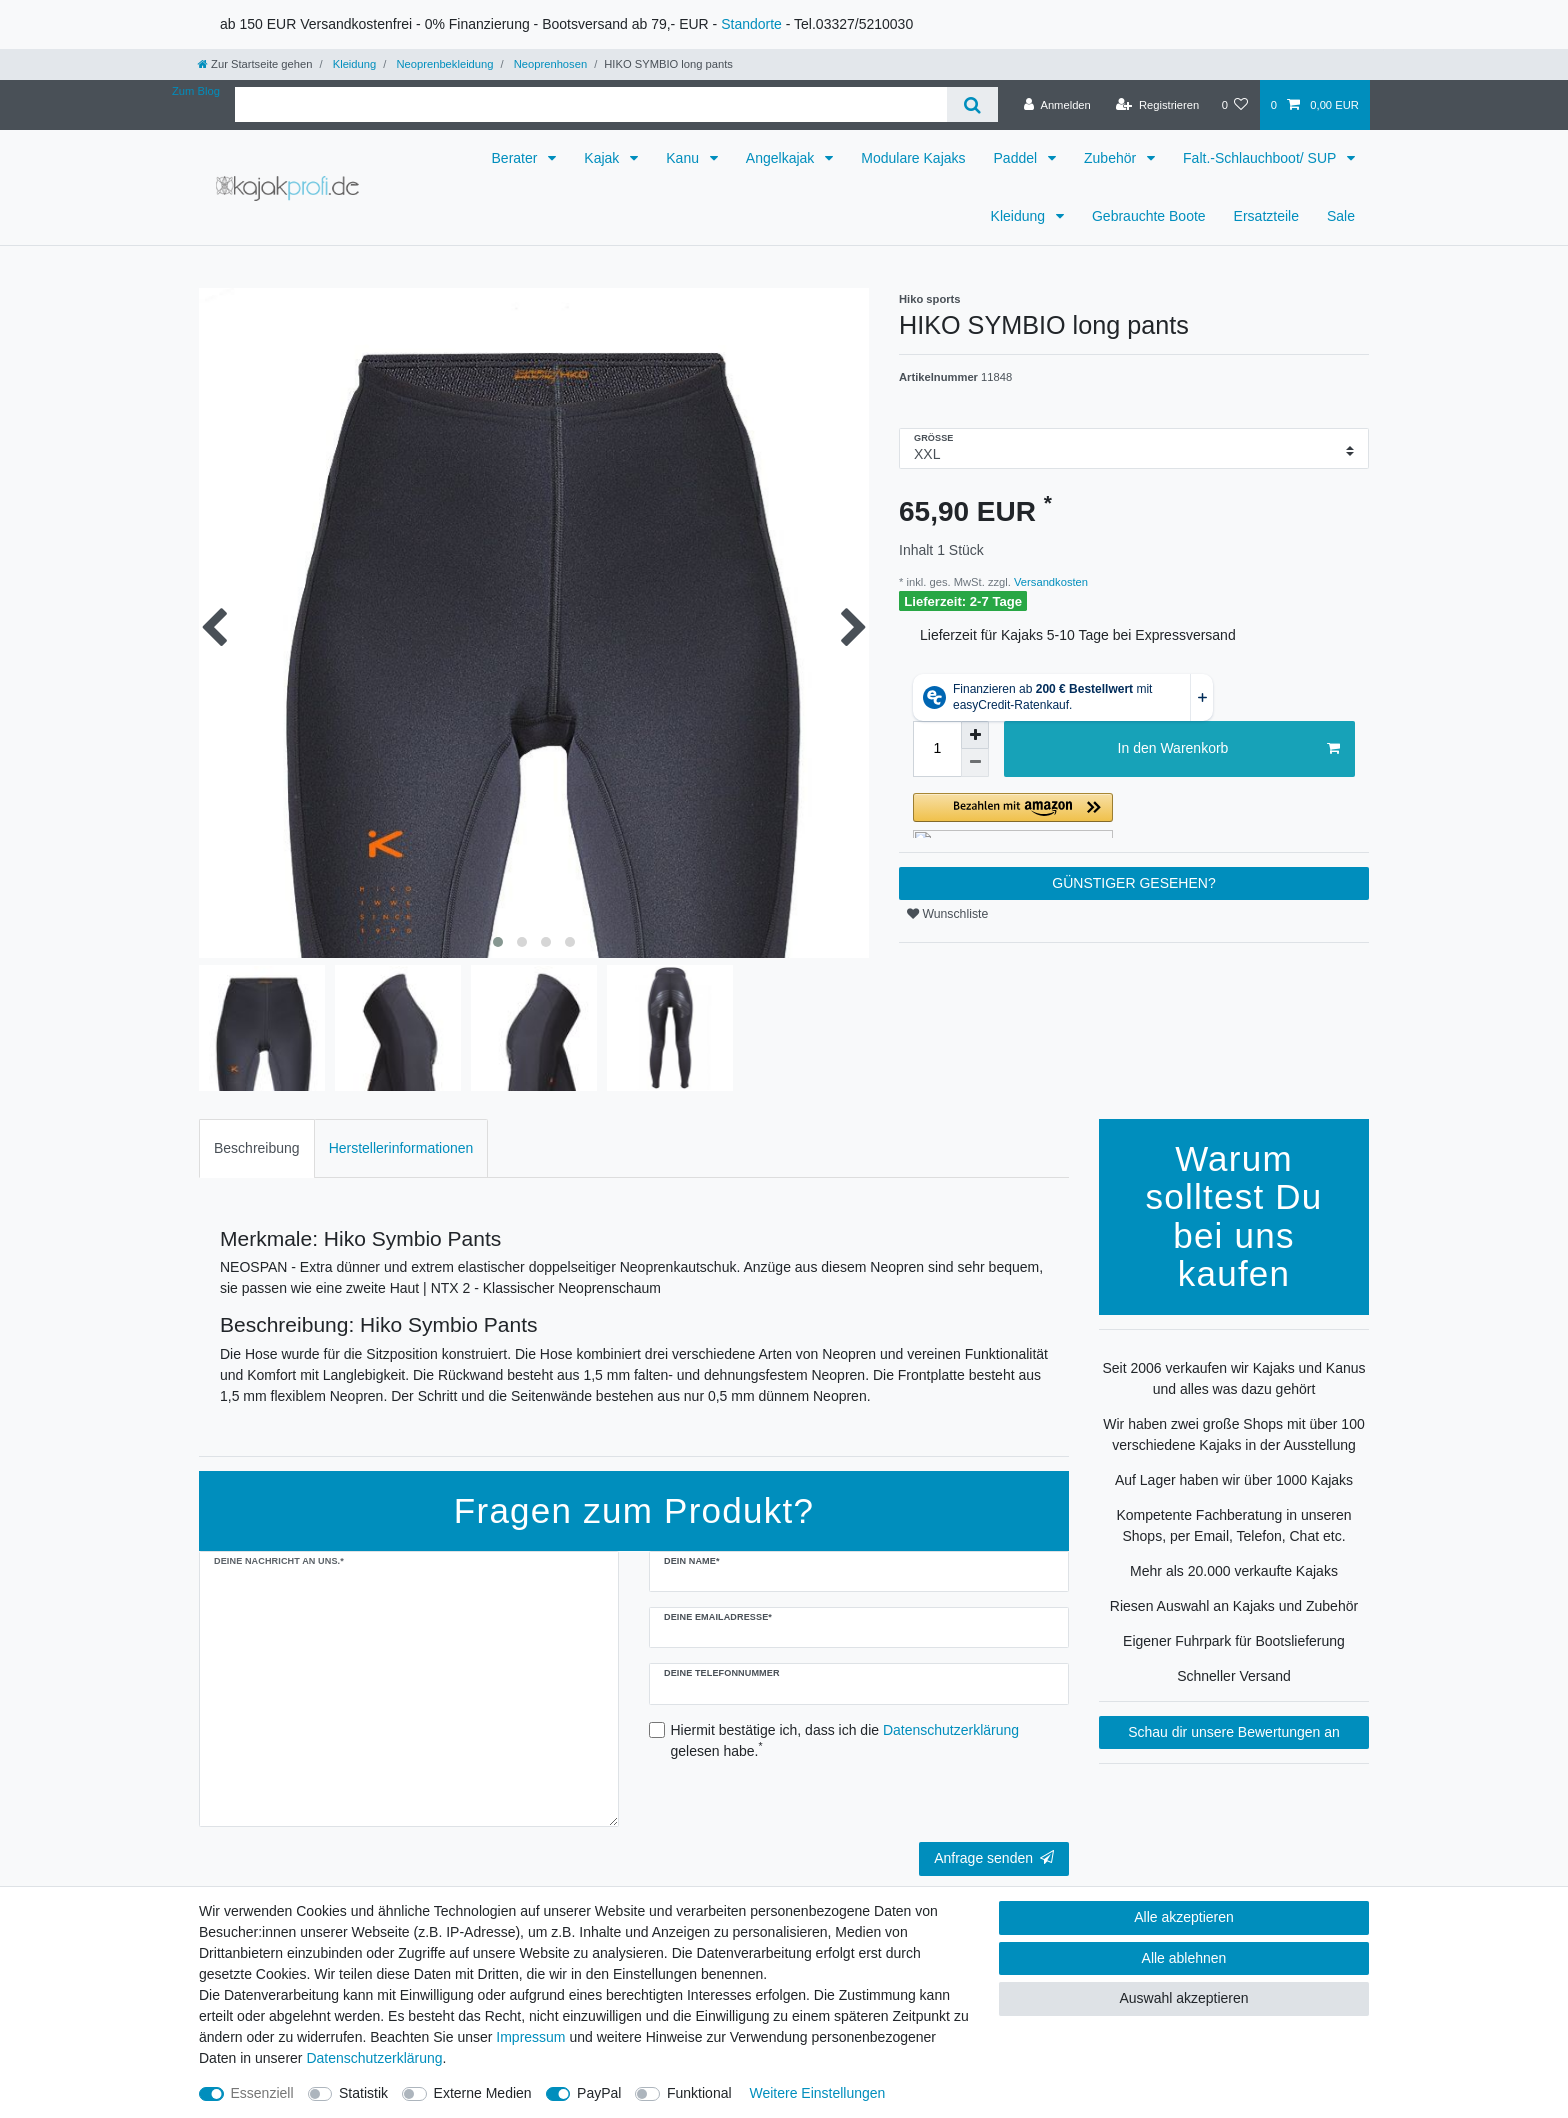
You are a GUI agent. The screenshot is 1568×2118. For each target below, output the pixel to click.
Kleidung (353, 64)
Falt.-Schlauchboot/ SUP (1261, 158)
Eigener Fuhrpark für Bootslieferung (1234, 1641)
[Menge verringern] (975, 763)
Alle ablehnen (1184, 1958)
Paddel (1017, 158)
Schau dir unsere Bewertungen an (1234, 1732)
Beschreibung (257, 1148)
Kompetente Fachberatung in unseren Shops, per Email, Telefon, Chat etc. (1233, 1525)
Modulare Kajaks (913, 158)
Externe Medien (483, 2093)
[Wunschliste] (1234, 105)
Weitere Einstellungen (817, 2093)
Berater (517, 158)
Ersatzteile (1266, 216)
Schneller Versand (1234, 1676)
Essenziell (262, 2093)
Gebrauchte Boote (1149, 216)
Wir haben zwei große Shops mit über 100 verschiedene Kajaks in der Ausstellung (1233, 1434)
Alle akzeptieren (1184, 1917)
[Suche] (972, 104)
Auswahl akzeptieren (1183, 1998)
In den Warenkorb (1229, 749)
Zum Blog (196, 91)
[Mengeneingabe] (937, 749)
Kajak (603, 158)
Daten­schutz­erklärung (374, 2058)
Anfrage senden (994, 1858)
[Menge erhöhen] (975, 735)
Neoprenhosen (549, 64)
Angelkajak (782, 158)
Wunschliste (947, 914)
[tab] (257, 1148)
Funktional (699, 2093)
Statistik (363, 2093)
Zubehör (1112, 158)
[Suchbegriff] (591, 104)
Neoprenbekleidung (443, 64)
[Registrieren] (1157, 105)
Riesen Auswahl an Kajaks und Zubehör (1234, 1606)
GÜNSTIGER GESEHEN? (1133, 883)
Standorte (751, 24)
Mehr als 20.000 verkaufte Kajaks (1234, 1571)
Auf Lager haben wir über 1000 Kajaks (1234, 1480)
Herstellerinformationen (401, 1148)
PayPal (599, 2093)
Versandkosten (1049, 582)
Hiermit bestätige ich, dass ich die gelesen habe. (845, 1740)
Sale (1341, 216)
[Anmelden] (1057, 105)
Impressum (530, 2037)
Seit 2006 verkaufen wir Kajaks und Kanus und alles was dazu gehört (1233, 1378)
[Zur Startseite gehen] (255, 64)
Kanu (684, 158)
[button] (1134, 815)
